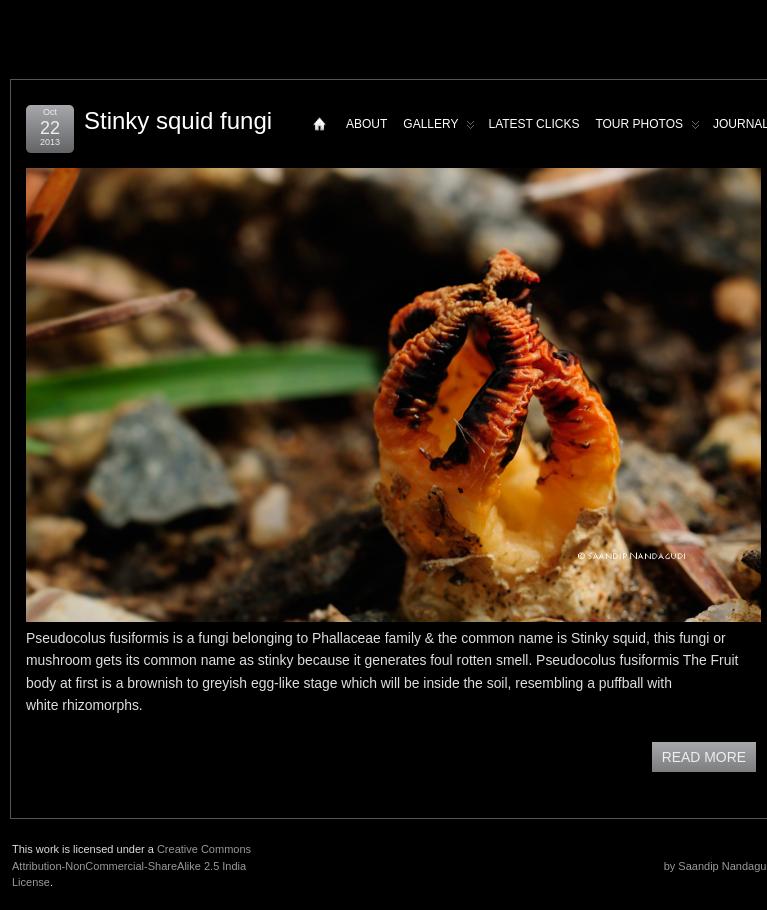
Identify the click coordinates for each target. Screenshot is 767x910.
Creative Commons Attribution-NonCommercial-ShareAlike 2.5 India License (131, 865)
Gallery (439, 128)
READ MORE (704, 757)
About (366, 124)
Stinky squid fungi (178, 120)
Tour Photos (647, 128)
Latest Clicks (533, 124)
